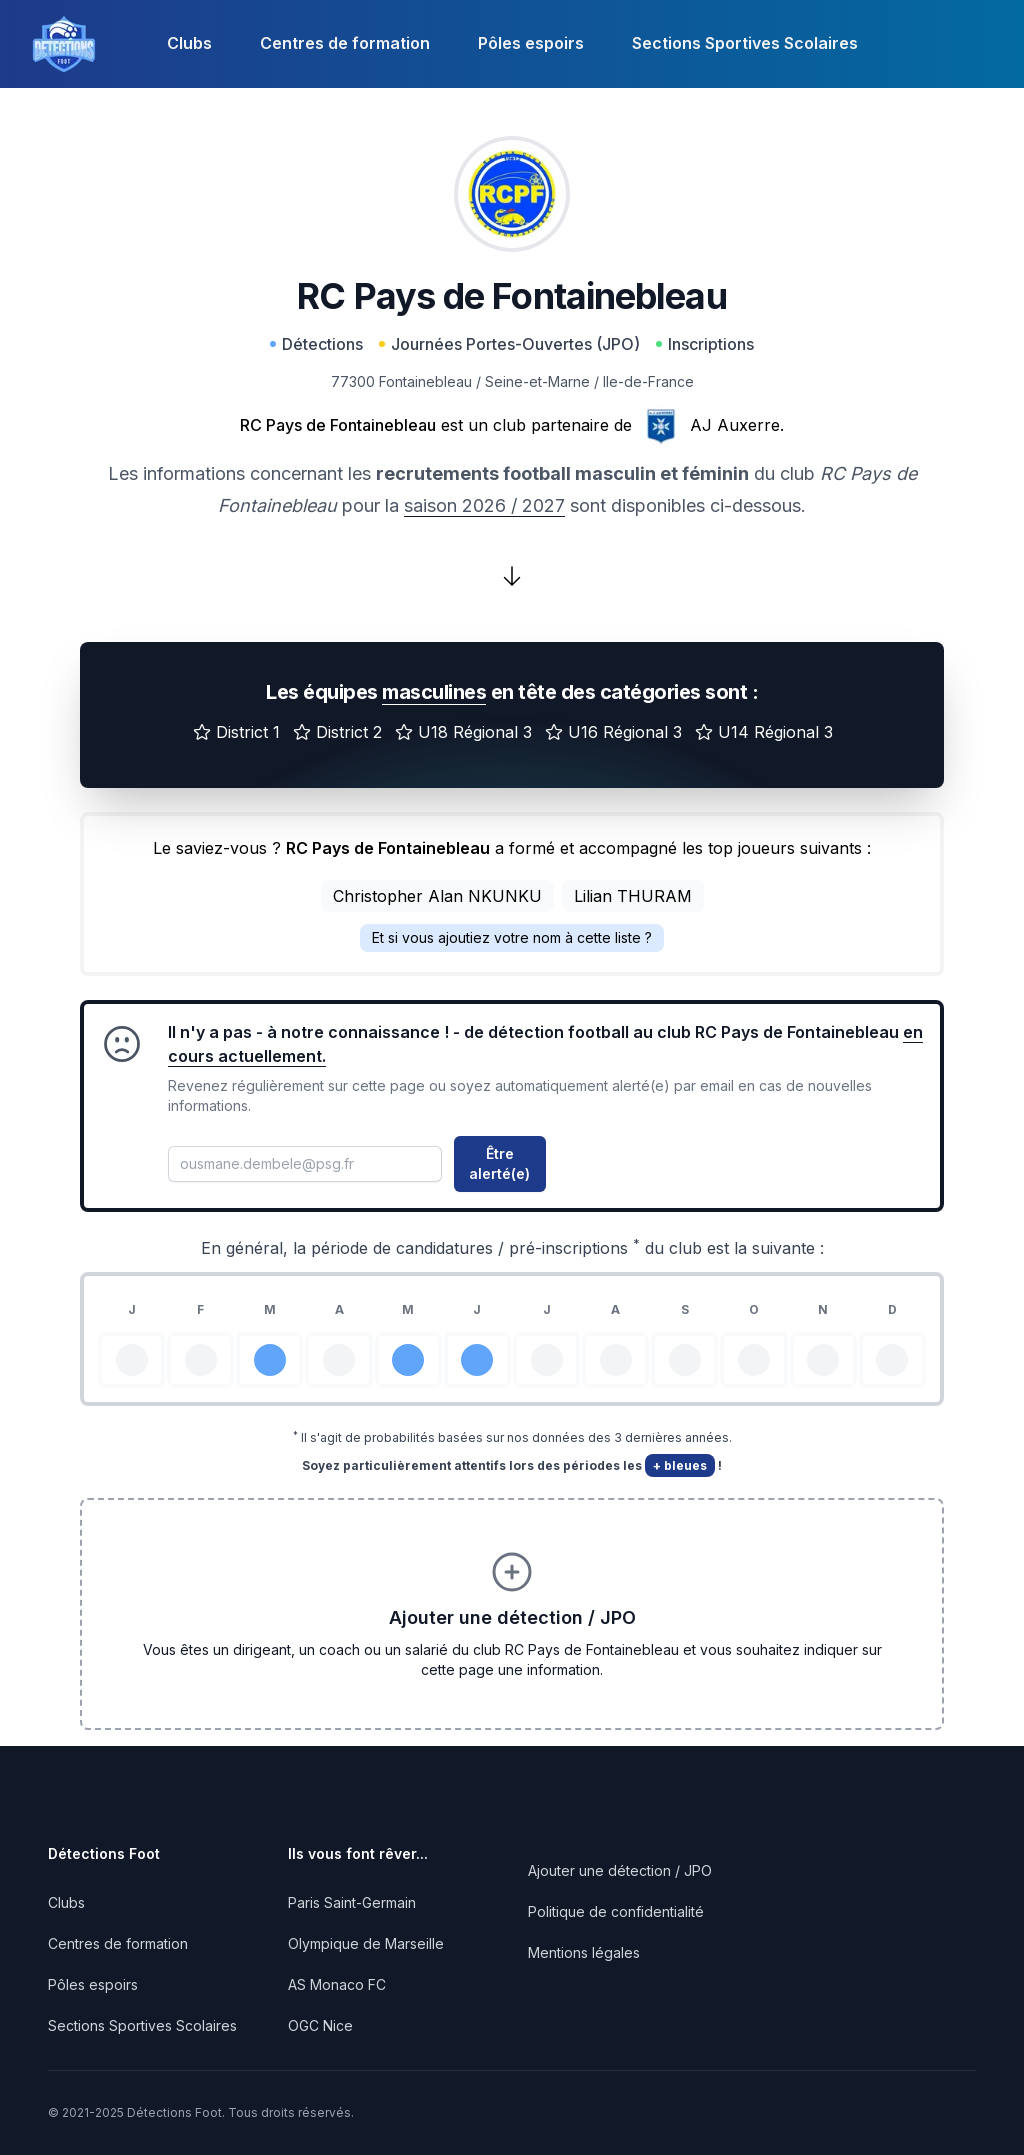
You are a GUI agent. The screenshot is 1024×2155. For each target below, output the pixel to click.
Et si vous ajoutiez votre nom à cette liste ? (512, 937)
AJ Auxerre (735, 425)
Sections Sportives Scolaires (745, 43)
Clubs (189, 43)
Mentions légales (584, 1952)
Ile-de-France (648, 381)
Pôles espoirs (531, 43)
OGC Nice (320, 2025)
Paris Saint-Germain (352, 1902)
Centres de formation (345, 43)
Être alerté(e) (499, 1163)
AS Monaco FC (337, 1984)
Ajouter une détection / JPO (620, 1870)
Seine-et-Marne (537, 381)
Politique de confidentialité (616, 1911)
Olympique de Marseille (366, 1943)
